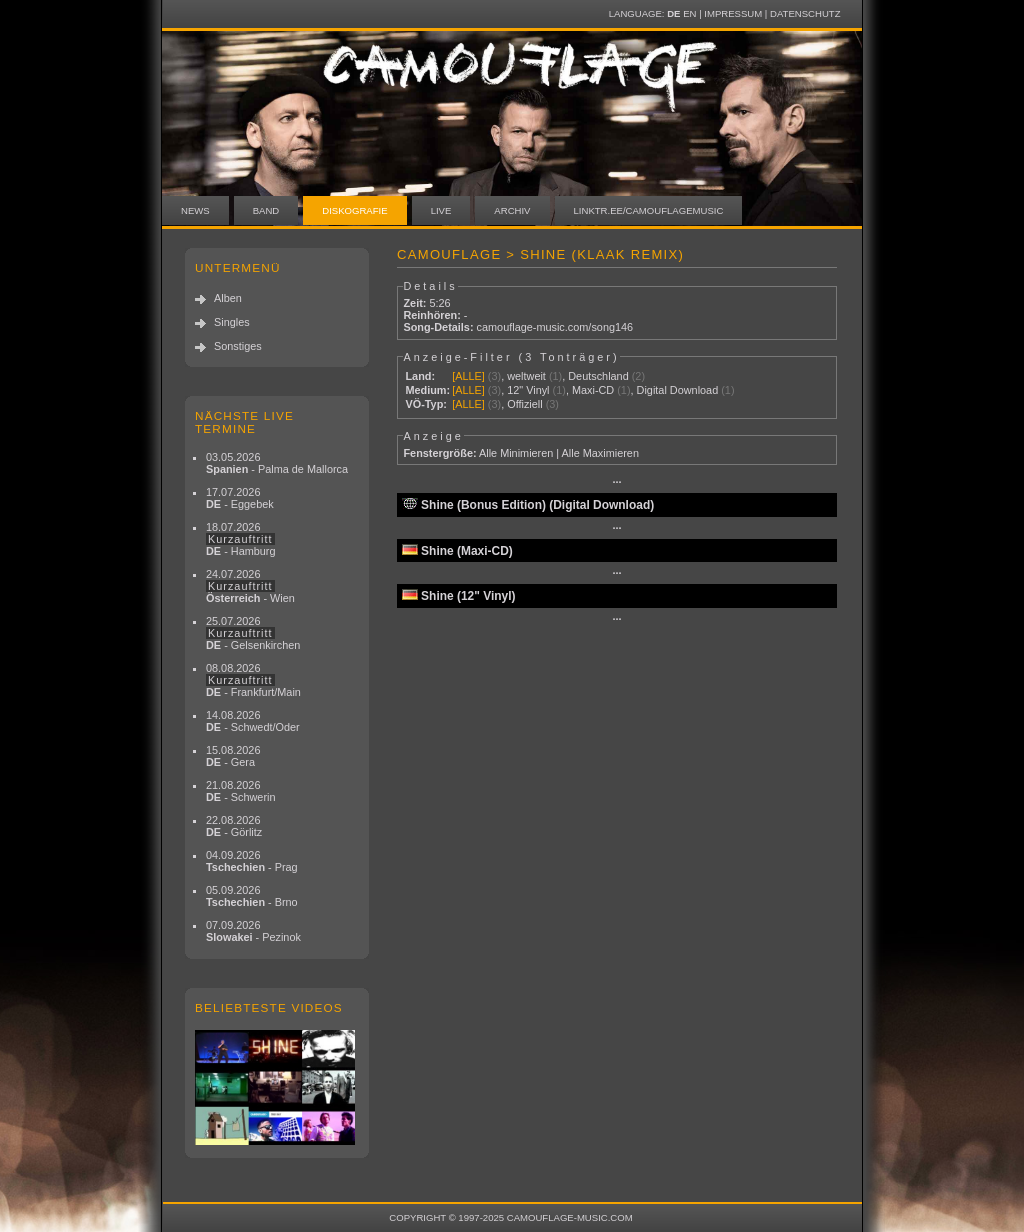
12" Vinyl (528, 390)
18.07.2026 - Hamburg (241, 539)
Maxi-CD (593, 390)
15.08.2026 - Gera (233, 756)
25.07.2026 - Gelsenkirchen (253, 633)
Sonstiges (238, 346)
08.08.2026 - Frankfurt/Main (253, 680)
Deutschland (598, 376)
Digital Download (678, 390)
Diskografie (354, 210)
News (195, 210)
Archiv (512, 210)
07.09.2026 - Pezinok (253, 931)
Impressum (733, 13)
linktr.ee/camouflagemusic (649, 210)
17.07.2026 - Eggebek (240, 498)
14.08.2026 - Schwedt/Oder (253, 721)
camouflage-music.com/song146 (555, 327)
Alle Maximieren (600, 453)
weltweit (526, 376)
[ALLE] (468, 376)
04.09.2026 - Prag (252, 861)
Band (266, 210)
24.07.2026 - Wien (250, 586)
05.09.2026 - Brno (252, 896)
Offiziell (524, 404)
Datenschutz (805, 13)
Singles (232, 322)
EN (689, 13)
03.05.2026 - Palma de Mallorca (277, 463)
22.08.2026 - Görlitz (234, 826)
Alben (228, 298)
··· (616, 482)
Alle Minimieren (516, 453)
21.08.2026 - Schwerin (241, 791)
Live (441, 210)
